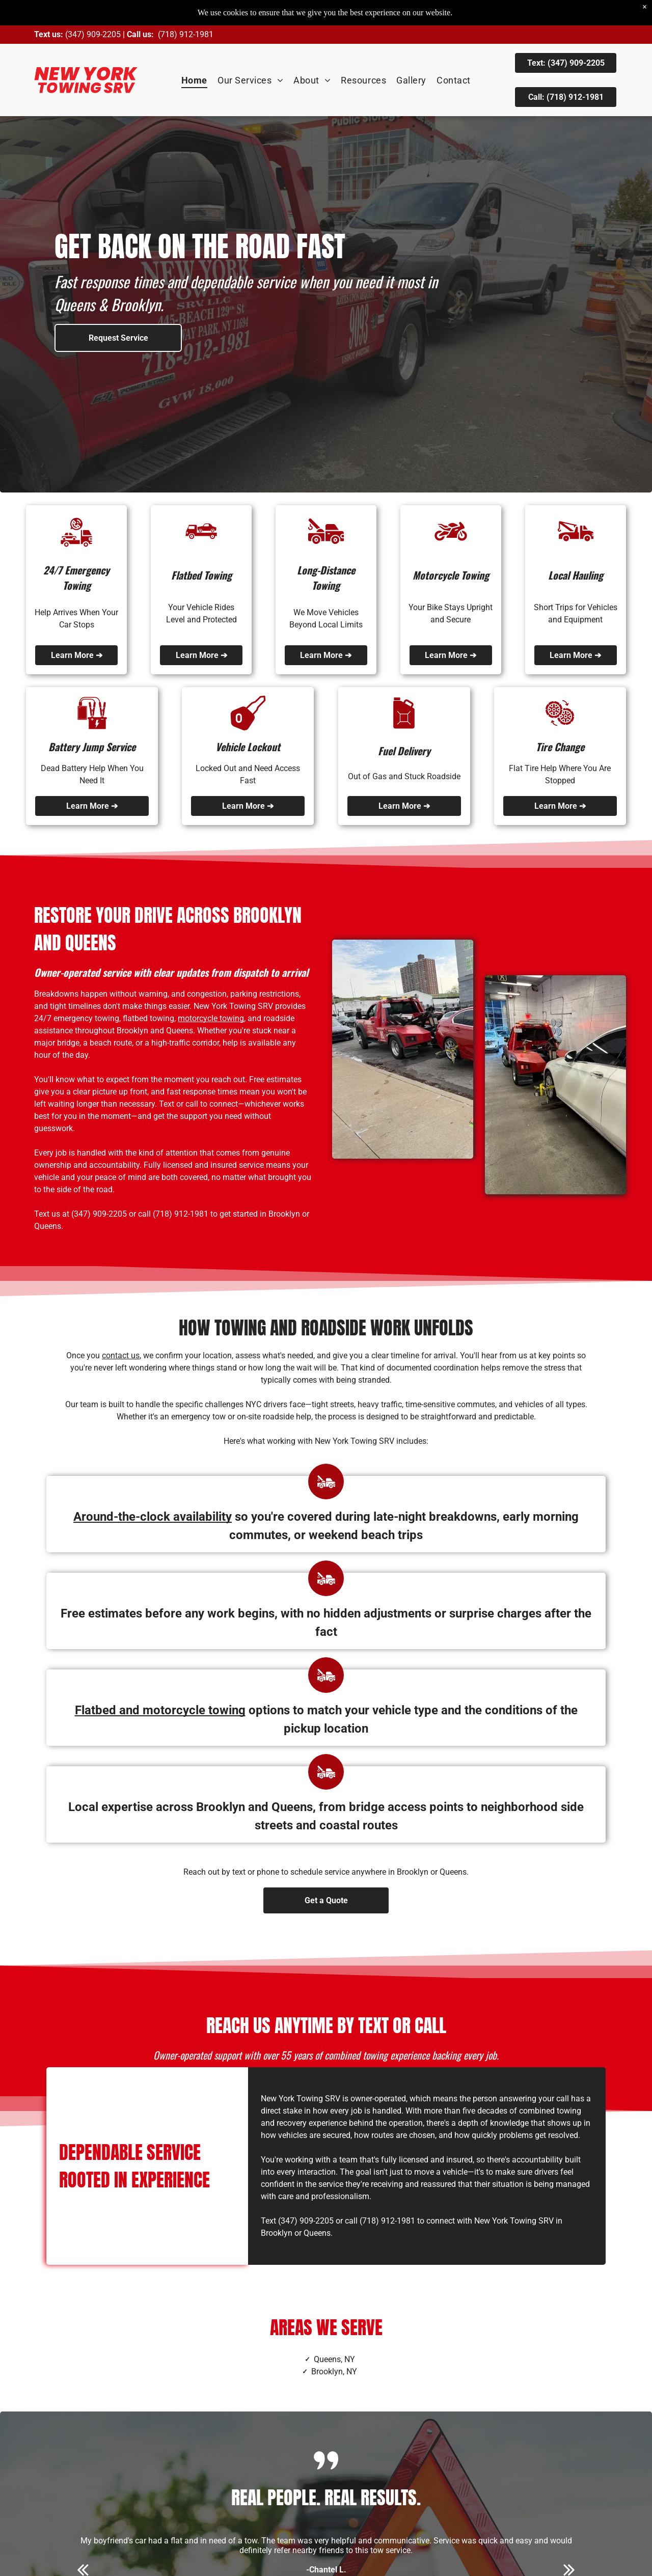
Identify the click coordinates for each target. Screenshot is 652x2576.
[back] (83, 2412)
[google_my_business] (142, 2559)
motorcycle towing (211, 1018)
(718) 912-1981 (185, 34)
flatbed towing (148, 1018)
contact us (121, 1355)
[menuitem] (194, 80)
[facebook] (126, 2559)
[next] (569, 2412)
